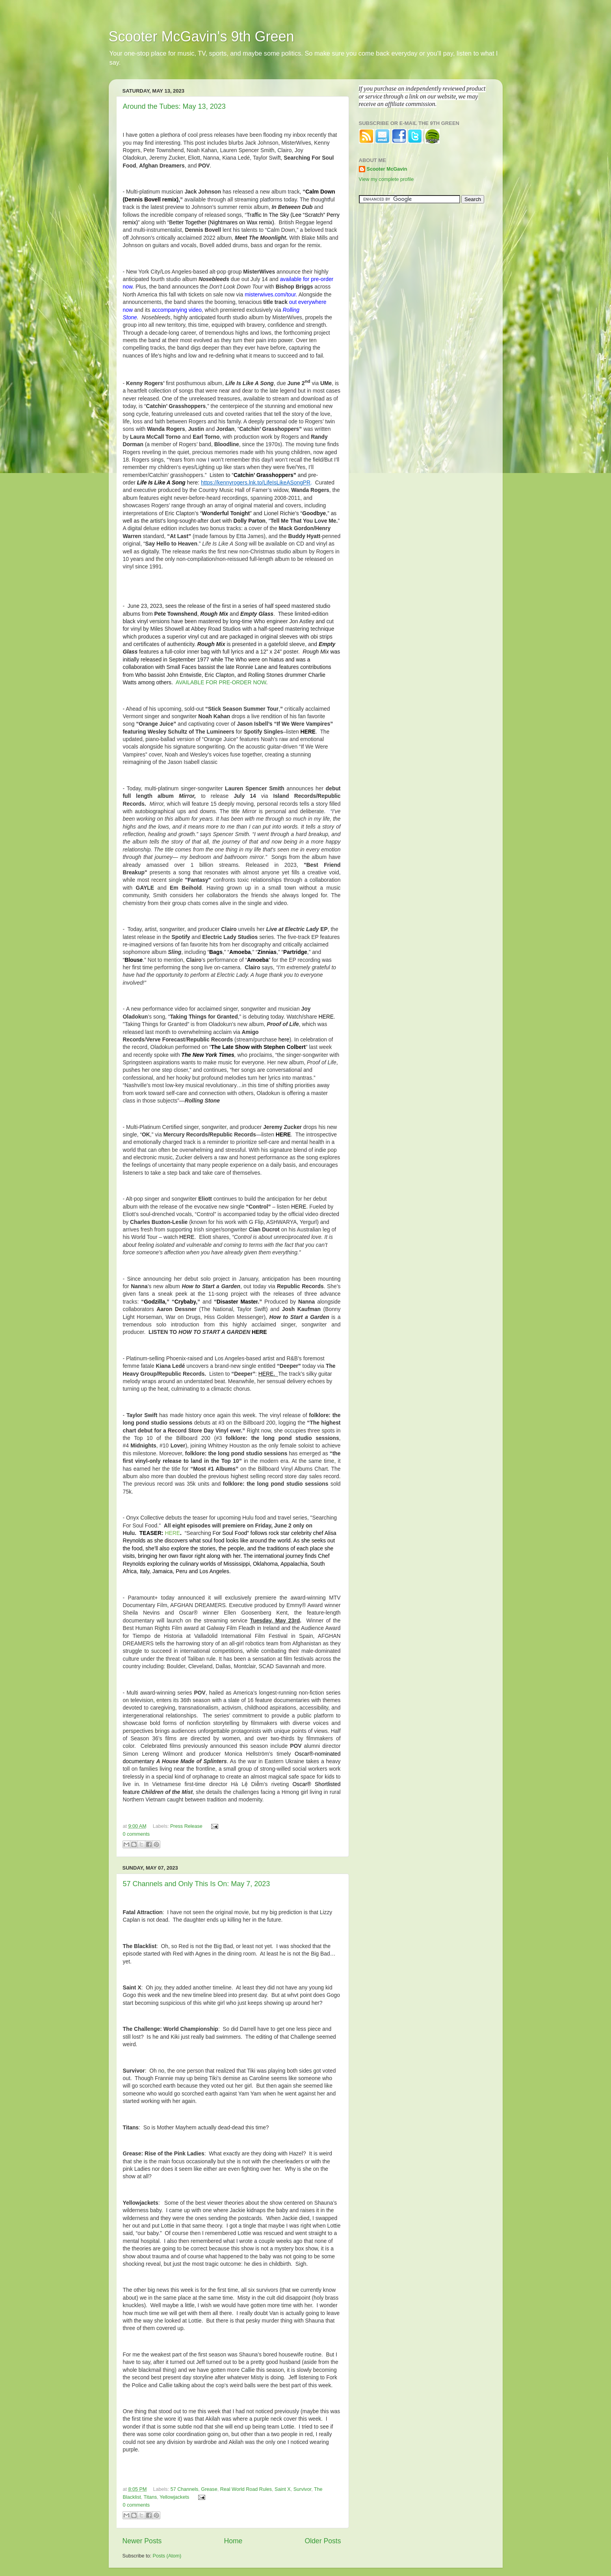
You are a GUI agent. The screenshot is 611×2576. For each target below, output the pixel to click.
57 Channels (185, 2489)
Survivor (302, 2489)
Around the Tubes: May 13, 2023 (174, 106)
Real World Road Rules (246, 2489)
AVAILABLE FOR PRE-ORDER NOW (221, 682)
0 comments (136, 1834)
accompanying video (176, 310)
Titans (150, 2497)
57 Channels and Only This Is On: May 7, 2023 (196, 1884)
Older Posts (323, 2541)
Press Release (186, 1826)
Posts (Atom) (167, 2556)
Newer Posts (142, 2541)
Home (233, 2541)
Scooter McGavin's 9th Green (201, 36)
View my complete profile (386, 179)
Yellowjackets (174, 2497)
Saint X (283, 2489)
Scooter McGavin (387, 169)
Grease (209, 2489)
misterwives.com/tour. (271, 294)
